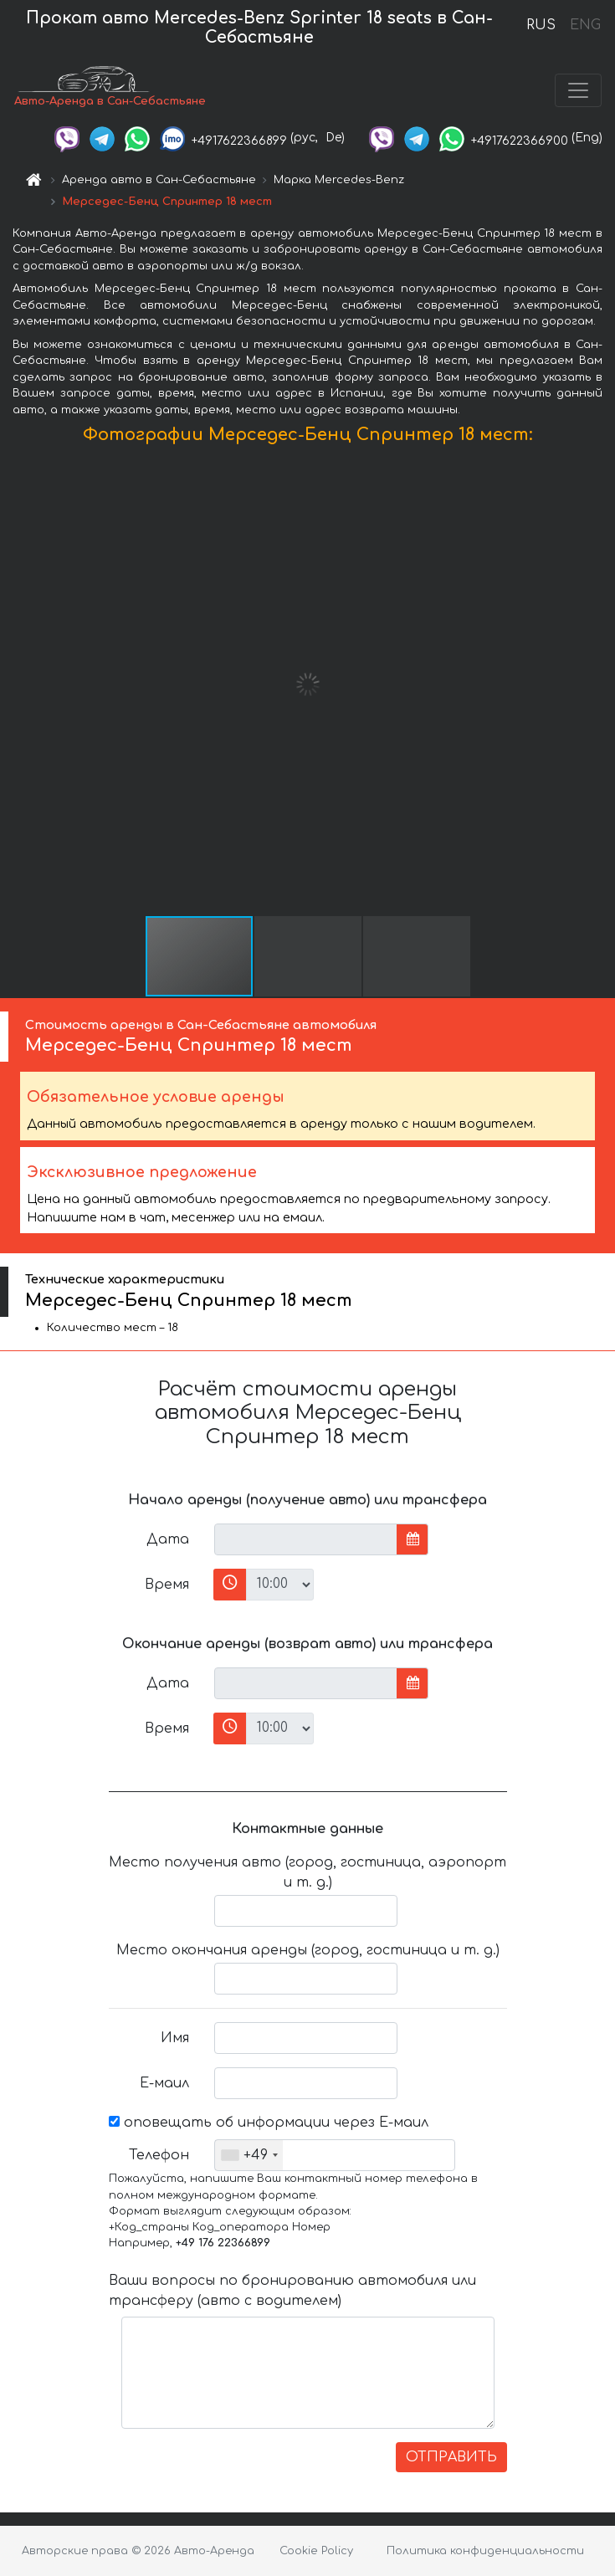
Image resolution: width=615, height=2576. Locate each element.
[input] (305, 1539)
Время (167, 1584)
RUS (541, 25)
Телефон (159, 2155)
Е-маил (164, 2083)
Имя (175, 2038)
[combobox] (249, 2155)
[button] (600, 684)
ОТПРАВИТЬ (451, 2457)
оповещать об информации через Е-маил (268, 2122)
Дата (167, 1539)
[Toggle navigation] (578, 90)
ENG (585, 25)
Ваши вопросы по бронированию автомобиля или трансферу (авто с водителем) (292, 2290)
